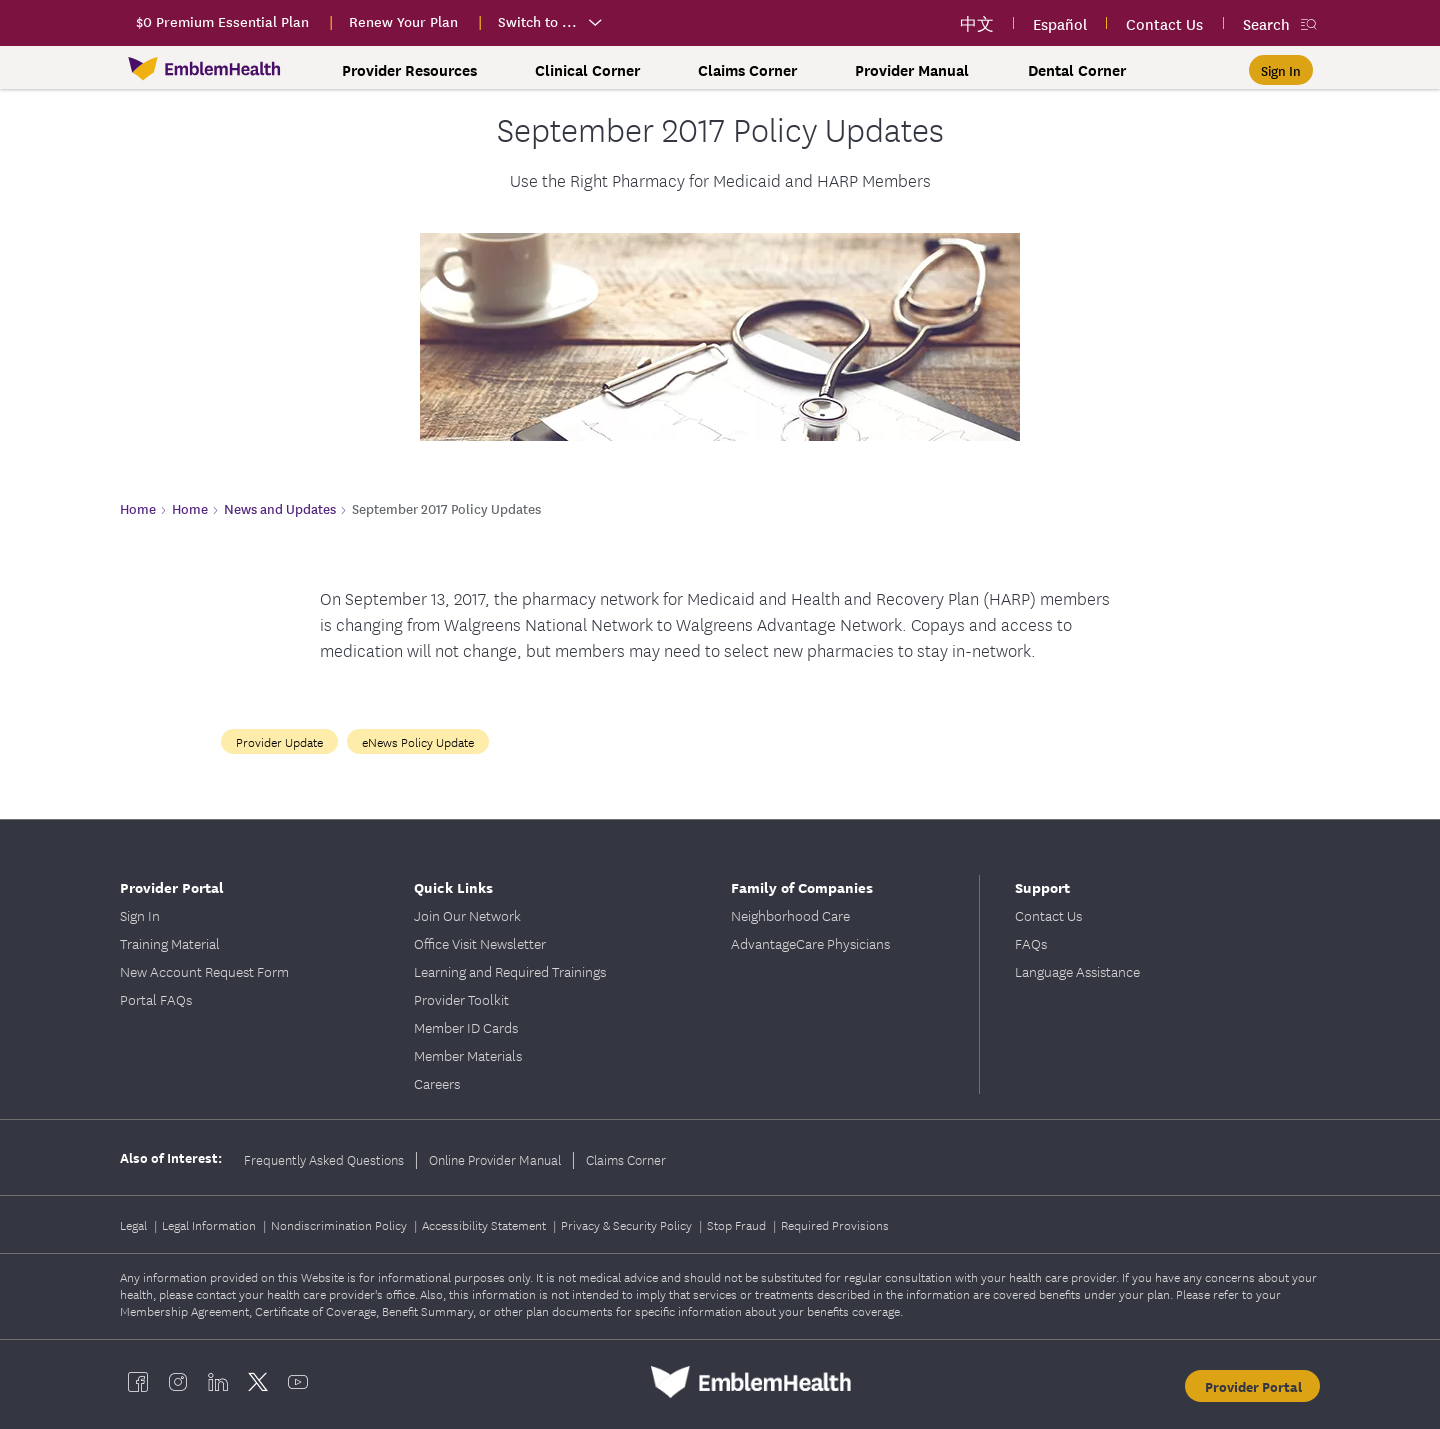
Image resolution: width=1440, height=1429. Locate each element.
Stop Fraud (738, 1224)
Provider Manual (912, 70)
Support (1042, 886)
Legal (135, 1224)
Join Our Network (467, 915)
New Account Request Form (204, 971)
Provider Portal (172, 886)
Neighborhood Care (790, 915)
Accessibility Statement (485, 1224)
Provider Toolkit (461, 999)
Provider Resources (409, 70)
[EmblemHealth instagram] (178, 1382)
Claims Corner (747, 70)
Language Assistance (1077, 971)
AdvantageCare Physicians (810, 943)
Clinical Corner (587, 70)
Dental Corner (1077, 70)
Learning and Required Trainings (510, 971)
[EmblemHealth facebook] (138, 1382)
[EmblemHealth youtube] (298, 1382)
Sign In (140, 915)
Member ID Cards (466, 1027)
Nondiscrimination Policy (340, 1224)
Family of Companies (802, 886)
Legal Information (210, 1224)
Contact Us (1048, 915)
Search (1266, 23)
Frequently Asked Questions (324, 1159)
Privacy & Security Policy (628, 1224)
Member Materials (468, 1055)
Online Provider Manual (495, 1159)
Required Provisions (835, 1224)
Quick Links (453, 886)
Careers (437, 1083)
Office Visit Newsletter (480, 943)
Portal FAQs (156, 999)
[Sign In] (1281, 70)
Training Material (170, 943)
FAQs (1031, 943)
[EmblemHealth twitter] (258, 1382)
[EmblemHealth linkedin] (218, 1382)
